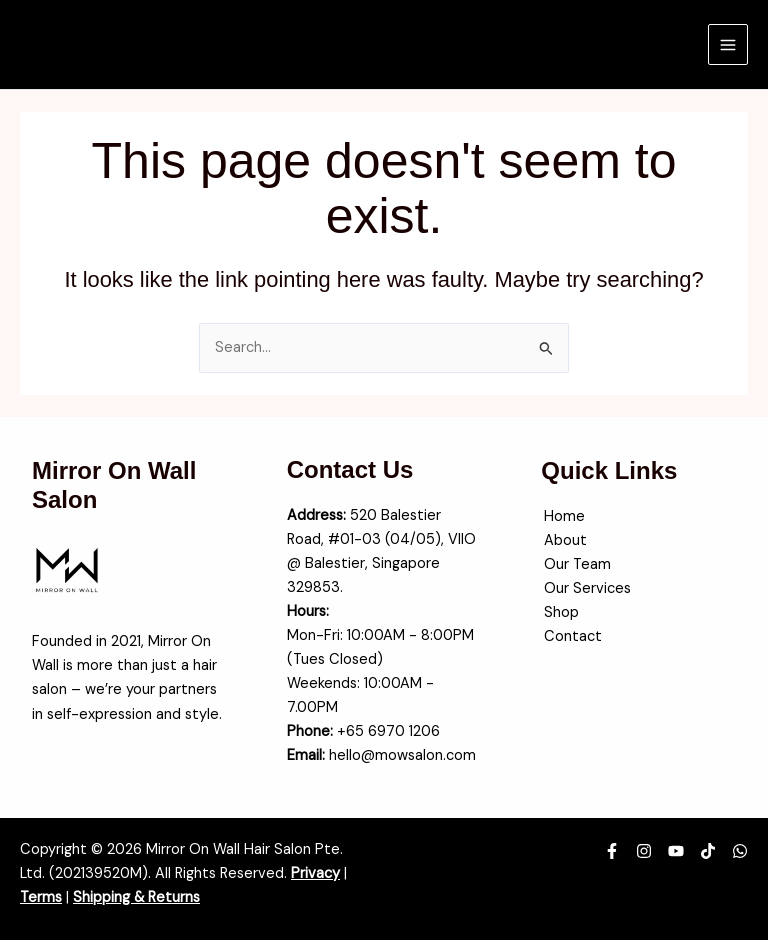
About (562, 540)
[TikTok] (708, 851)
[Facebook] (612, 851)
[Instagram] (644, 851)
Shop (558, 612)
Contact (570, 636)
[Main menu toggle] (728, 44)
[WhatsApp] (740, 851)
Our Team (574, 564)
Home (561, 516)
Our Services (584, 588)
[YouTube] (676, 851)
